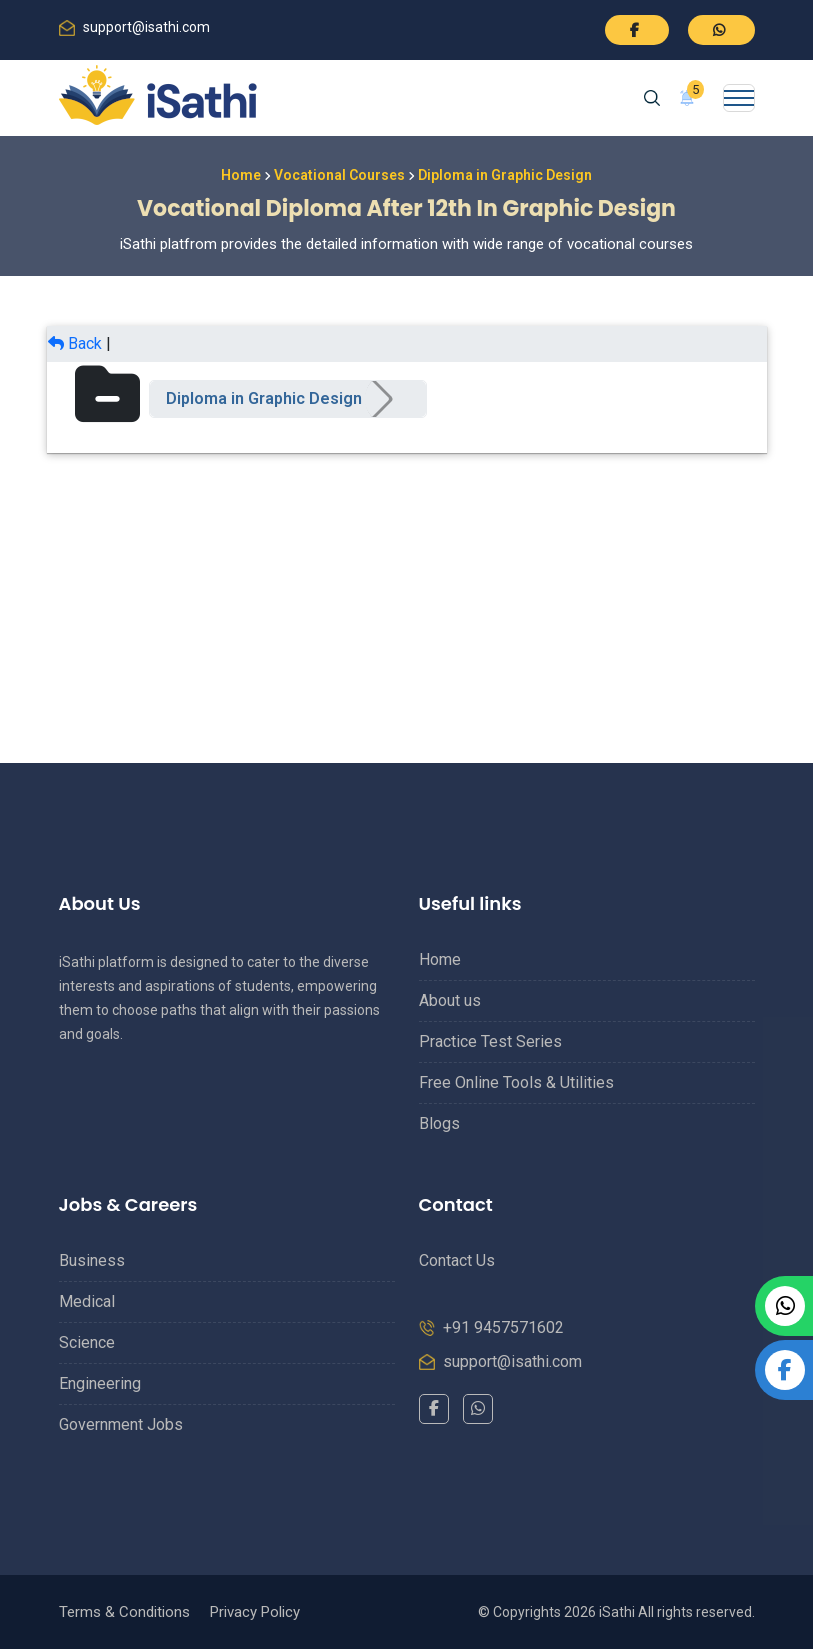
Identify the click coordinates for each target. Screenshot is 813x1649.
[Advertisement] (407, 593)
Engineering (100, 1383)
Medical (87, 1301)
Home (241, 175)
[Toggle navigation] (739, 98)
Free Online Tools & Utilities (516, 1082)
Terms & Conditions (124, 1612)
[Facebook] (434, 1409)
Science (87, 1342)
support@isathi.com (146, 27)
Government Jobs (121, 1424)
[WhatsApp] (478, 1409)
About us (450, 1000)
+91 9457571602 (503, 1327)
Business (92, 1260)
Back (75, 343)
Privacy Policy (255, 1612)
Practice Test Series (490, 1041)
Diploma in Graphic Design (264, 398)
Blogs (439, 1123)
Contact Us (457, 1260)
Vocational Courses (339, 175)
